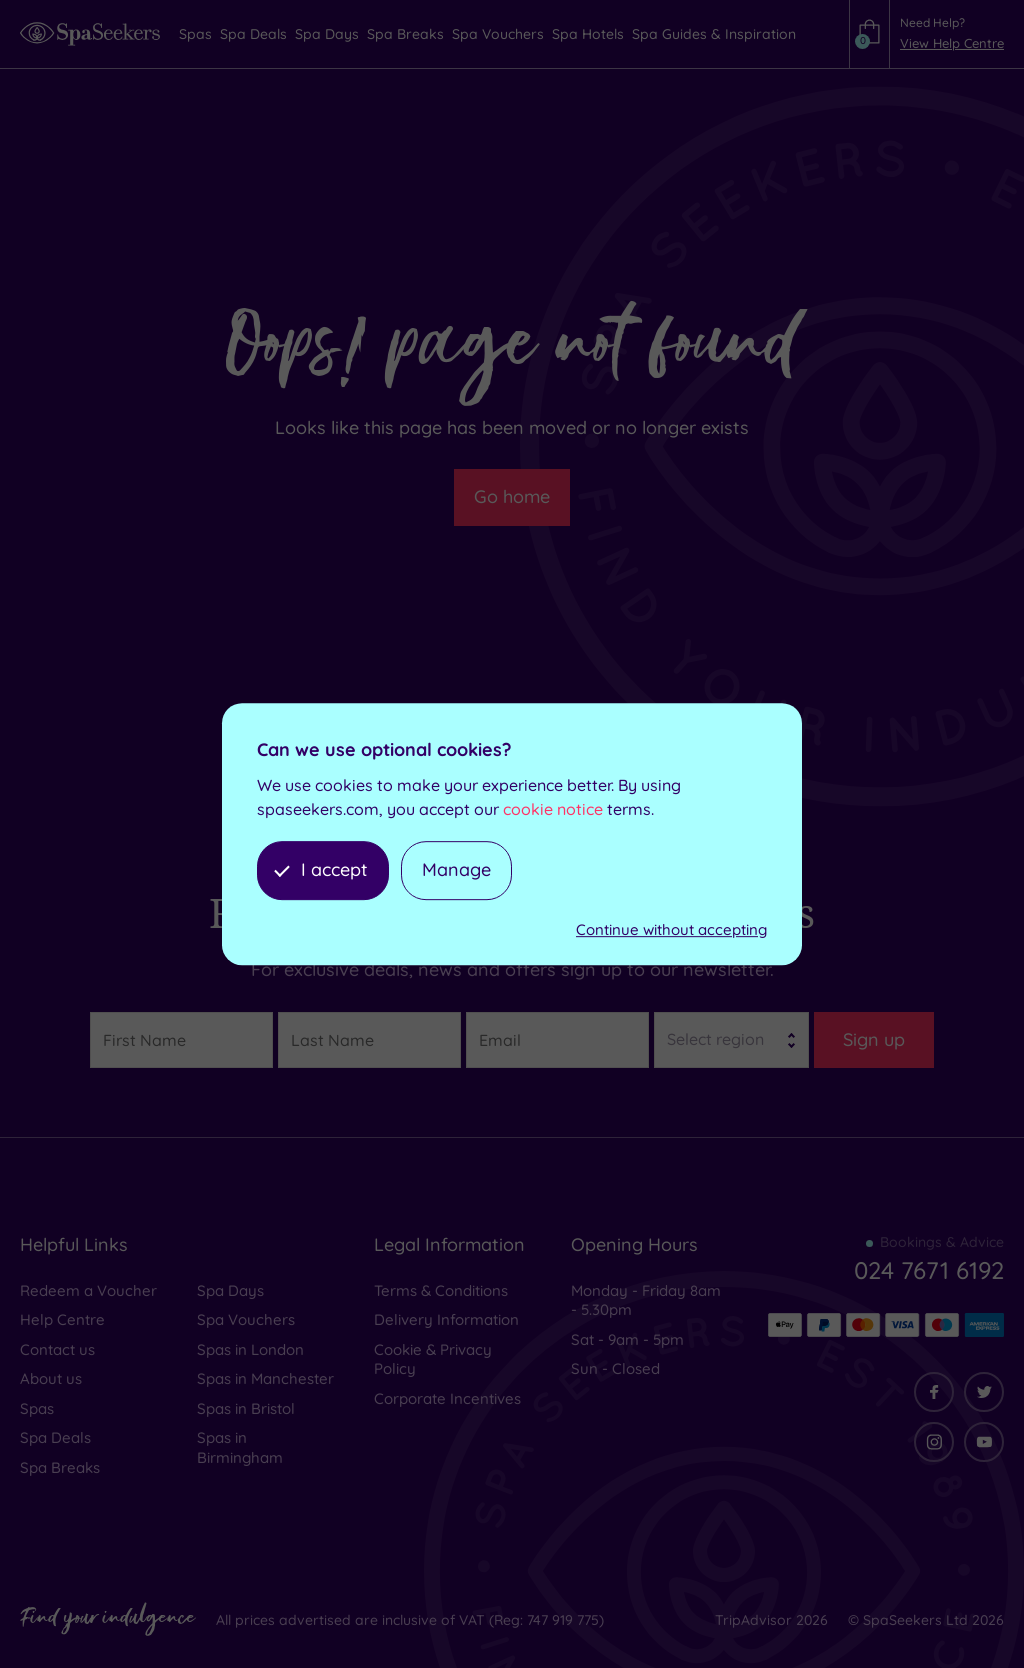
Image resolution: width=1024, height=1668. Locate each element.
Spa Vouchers (246, 1319)
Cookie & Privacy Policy (433, 1359)
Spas (37, 1408)
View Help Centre (952, 43)
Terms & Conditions (441, 1290)
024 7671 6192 (929, 1270)
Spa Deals (55, 1437)
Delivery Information (446, 1319)
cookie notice (553, 810)
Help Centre (62, 1319)
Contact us (57, 1349)
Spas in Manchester (265, 1378)
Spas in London (250, 1349)
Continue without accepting (671, 929)
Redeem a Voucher (88, 1290)
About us (51, 1378)
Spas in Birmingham (240, 1447)
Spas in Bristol (246, 1408)
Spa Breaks (60, 1467)
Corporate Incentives (447, 1398)
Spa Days (230, 1290)
